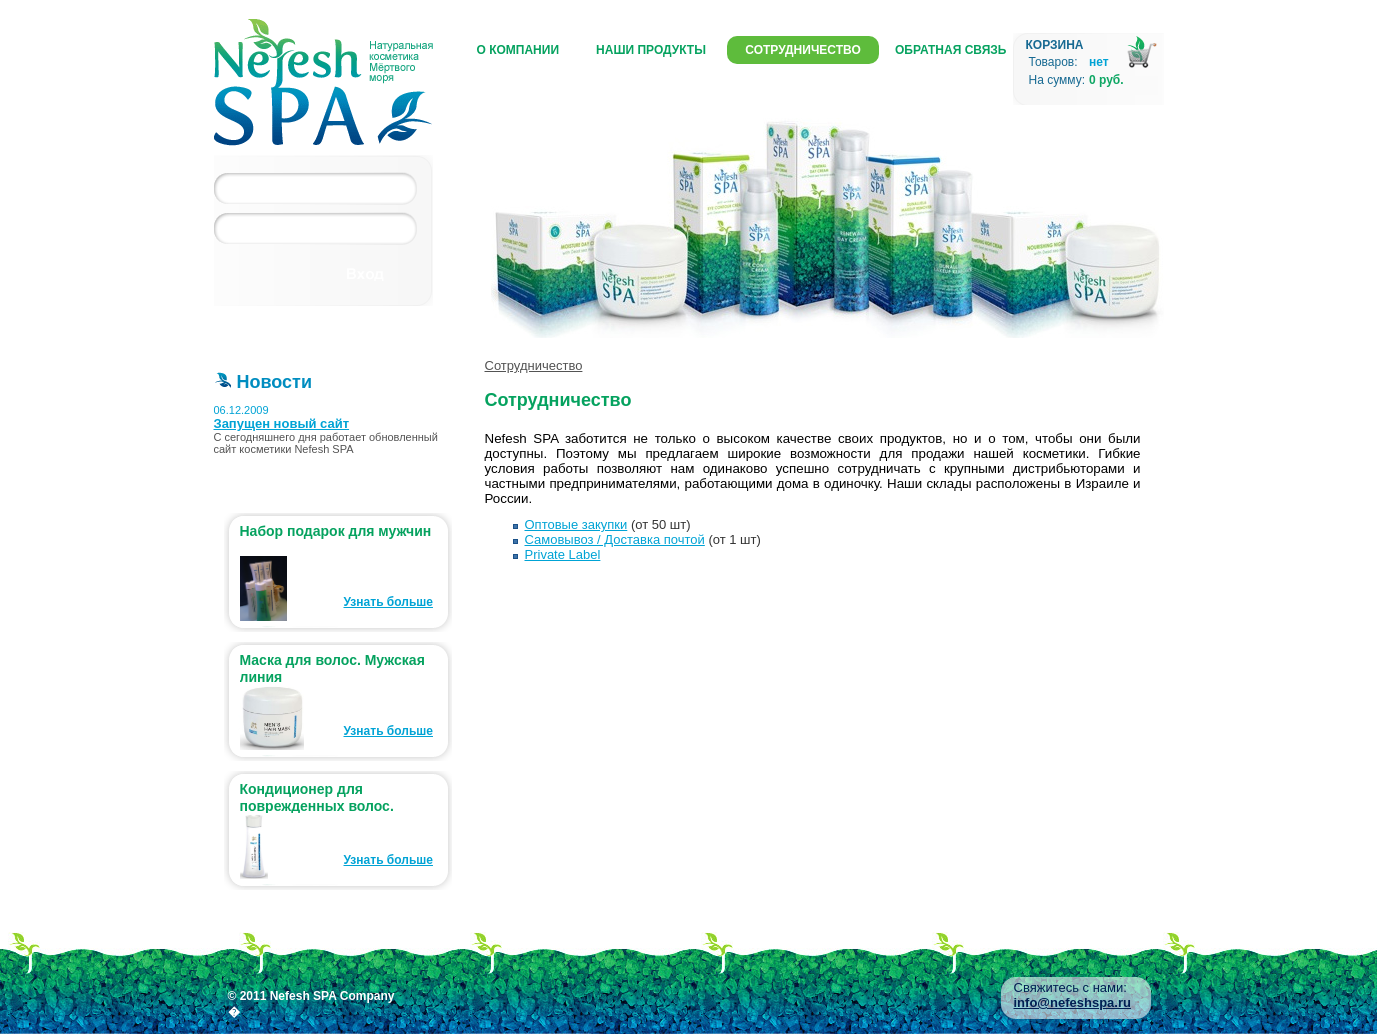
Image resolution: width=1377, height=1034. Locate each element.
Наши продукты (651, 50)
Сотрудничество (802, 50)
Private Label (563, 554)
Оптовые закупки (576, 524)
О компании (518, 50)
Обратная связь (950, 50)
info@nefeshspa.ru (1072, 1002)
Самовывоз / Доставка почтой (615, 539)
